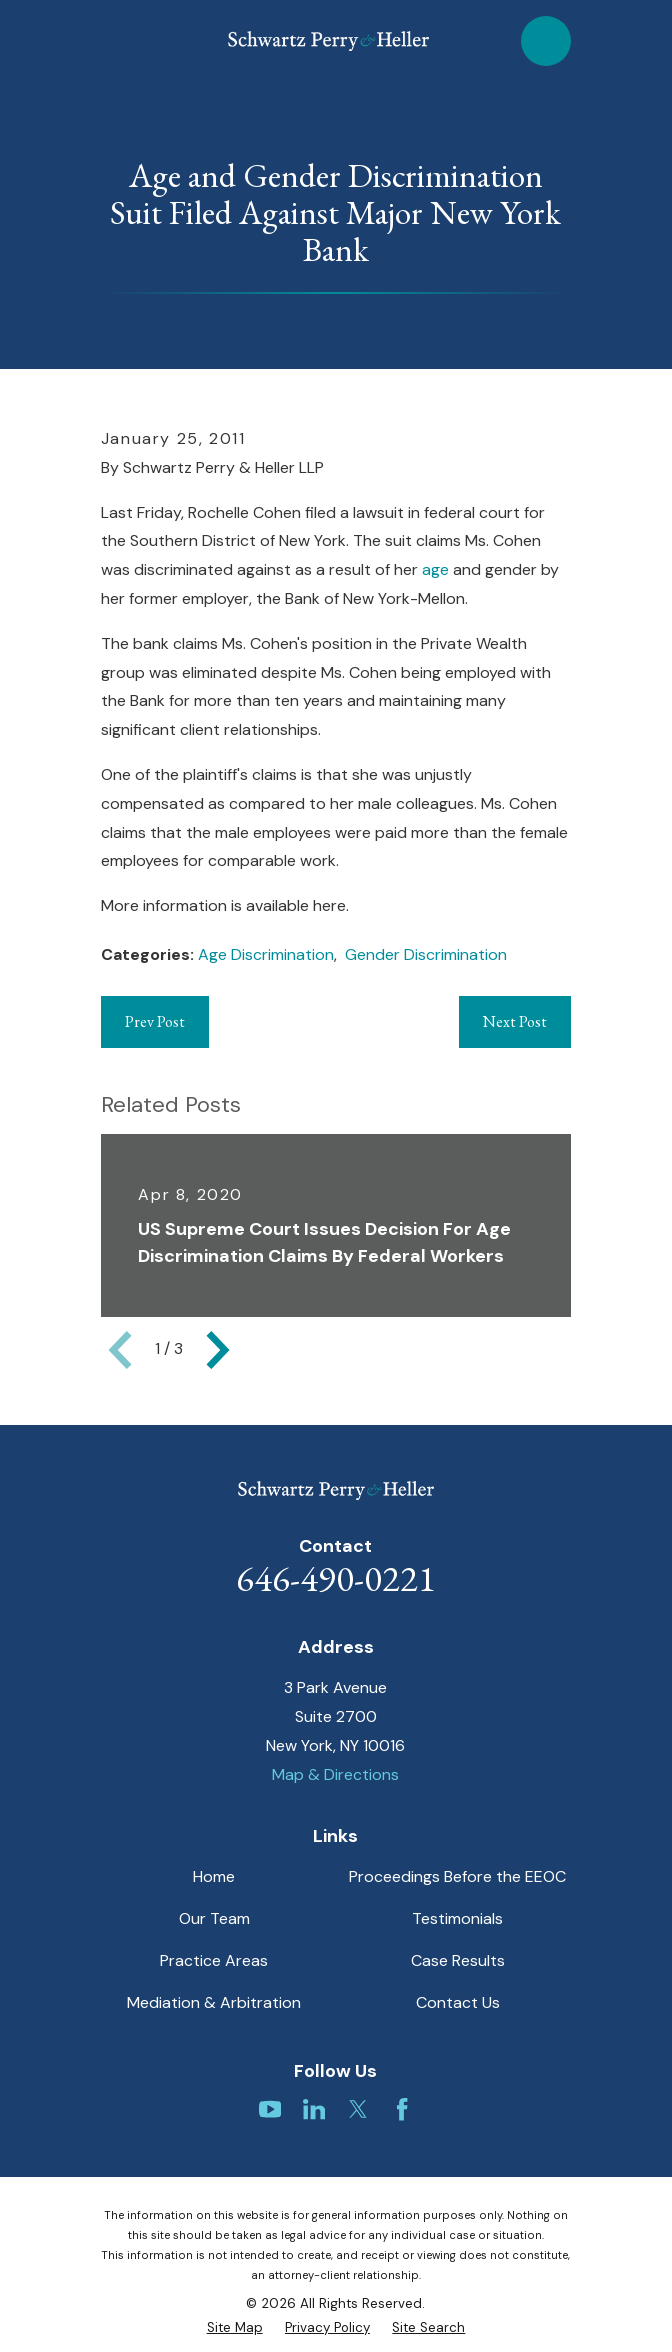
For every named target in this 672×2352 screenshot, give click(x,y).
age (437, 569)
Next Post (515, 1021)
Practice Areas (214, 1960)
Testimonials (457, 1918)
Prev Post (155, 1021)
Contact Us (458, 2002)
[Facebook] (402, 2109)
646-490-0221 (336, 1578)
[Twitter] (358, 2109)
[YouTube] (270, 2109)
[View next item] (218, 1350)
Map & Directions (335, 1774)
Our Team (214, 1918)
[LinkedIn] (314, 2109)
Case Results (458, 1960)
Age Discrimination (266, 954)
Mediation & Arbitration (214, 2002)
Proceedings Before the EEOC (457, 1876)
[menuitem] (235, 2328)
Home (214, 1876)
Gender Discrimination (426, 954)
